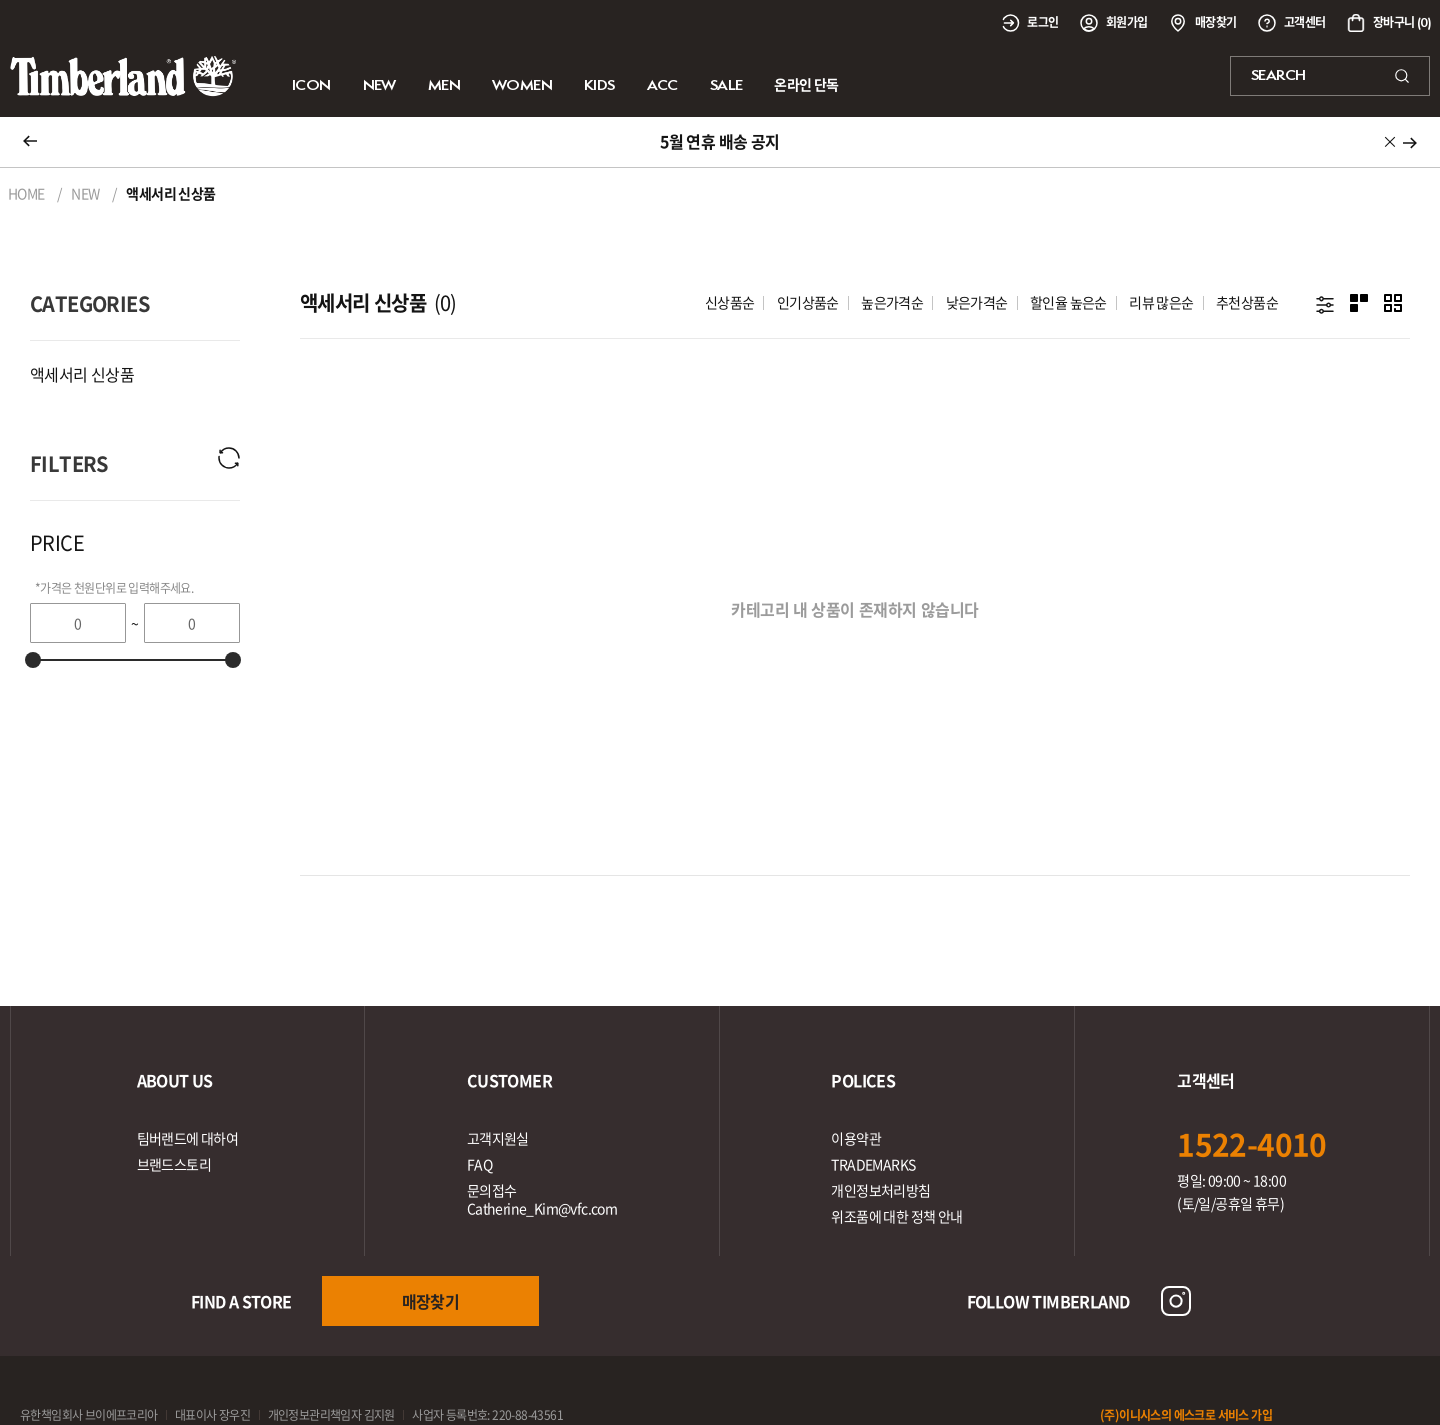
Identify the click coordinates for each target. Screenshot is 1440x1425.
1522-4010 (1252, 1143)
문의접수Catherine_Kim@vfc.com (542, 1199)
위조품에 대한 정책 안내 (896, 1216)
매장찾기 (431, 1301)
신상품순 (730, 302)
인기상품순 (808, 302)
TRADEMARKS (873, 1164)
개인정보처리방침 (880, 1190)
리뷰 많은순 (1161, 302)
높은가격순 (892, 302)
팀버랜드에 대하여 (188, 1138)
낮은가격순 (977, 302)
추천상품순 (1247, 302)
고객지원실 (498, 1138)
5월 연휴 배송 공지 (719, 141)
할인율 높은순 (1068, 302)
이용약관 (856, 1138)
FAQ (479, 1164)
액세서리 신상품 (82, 374)
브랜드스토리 (174, 1164)
